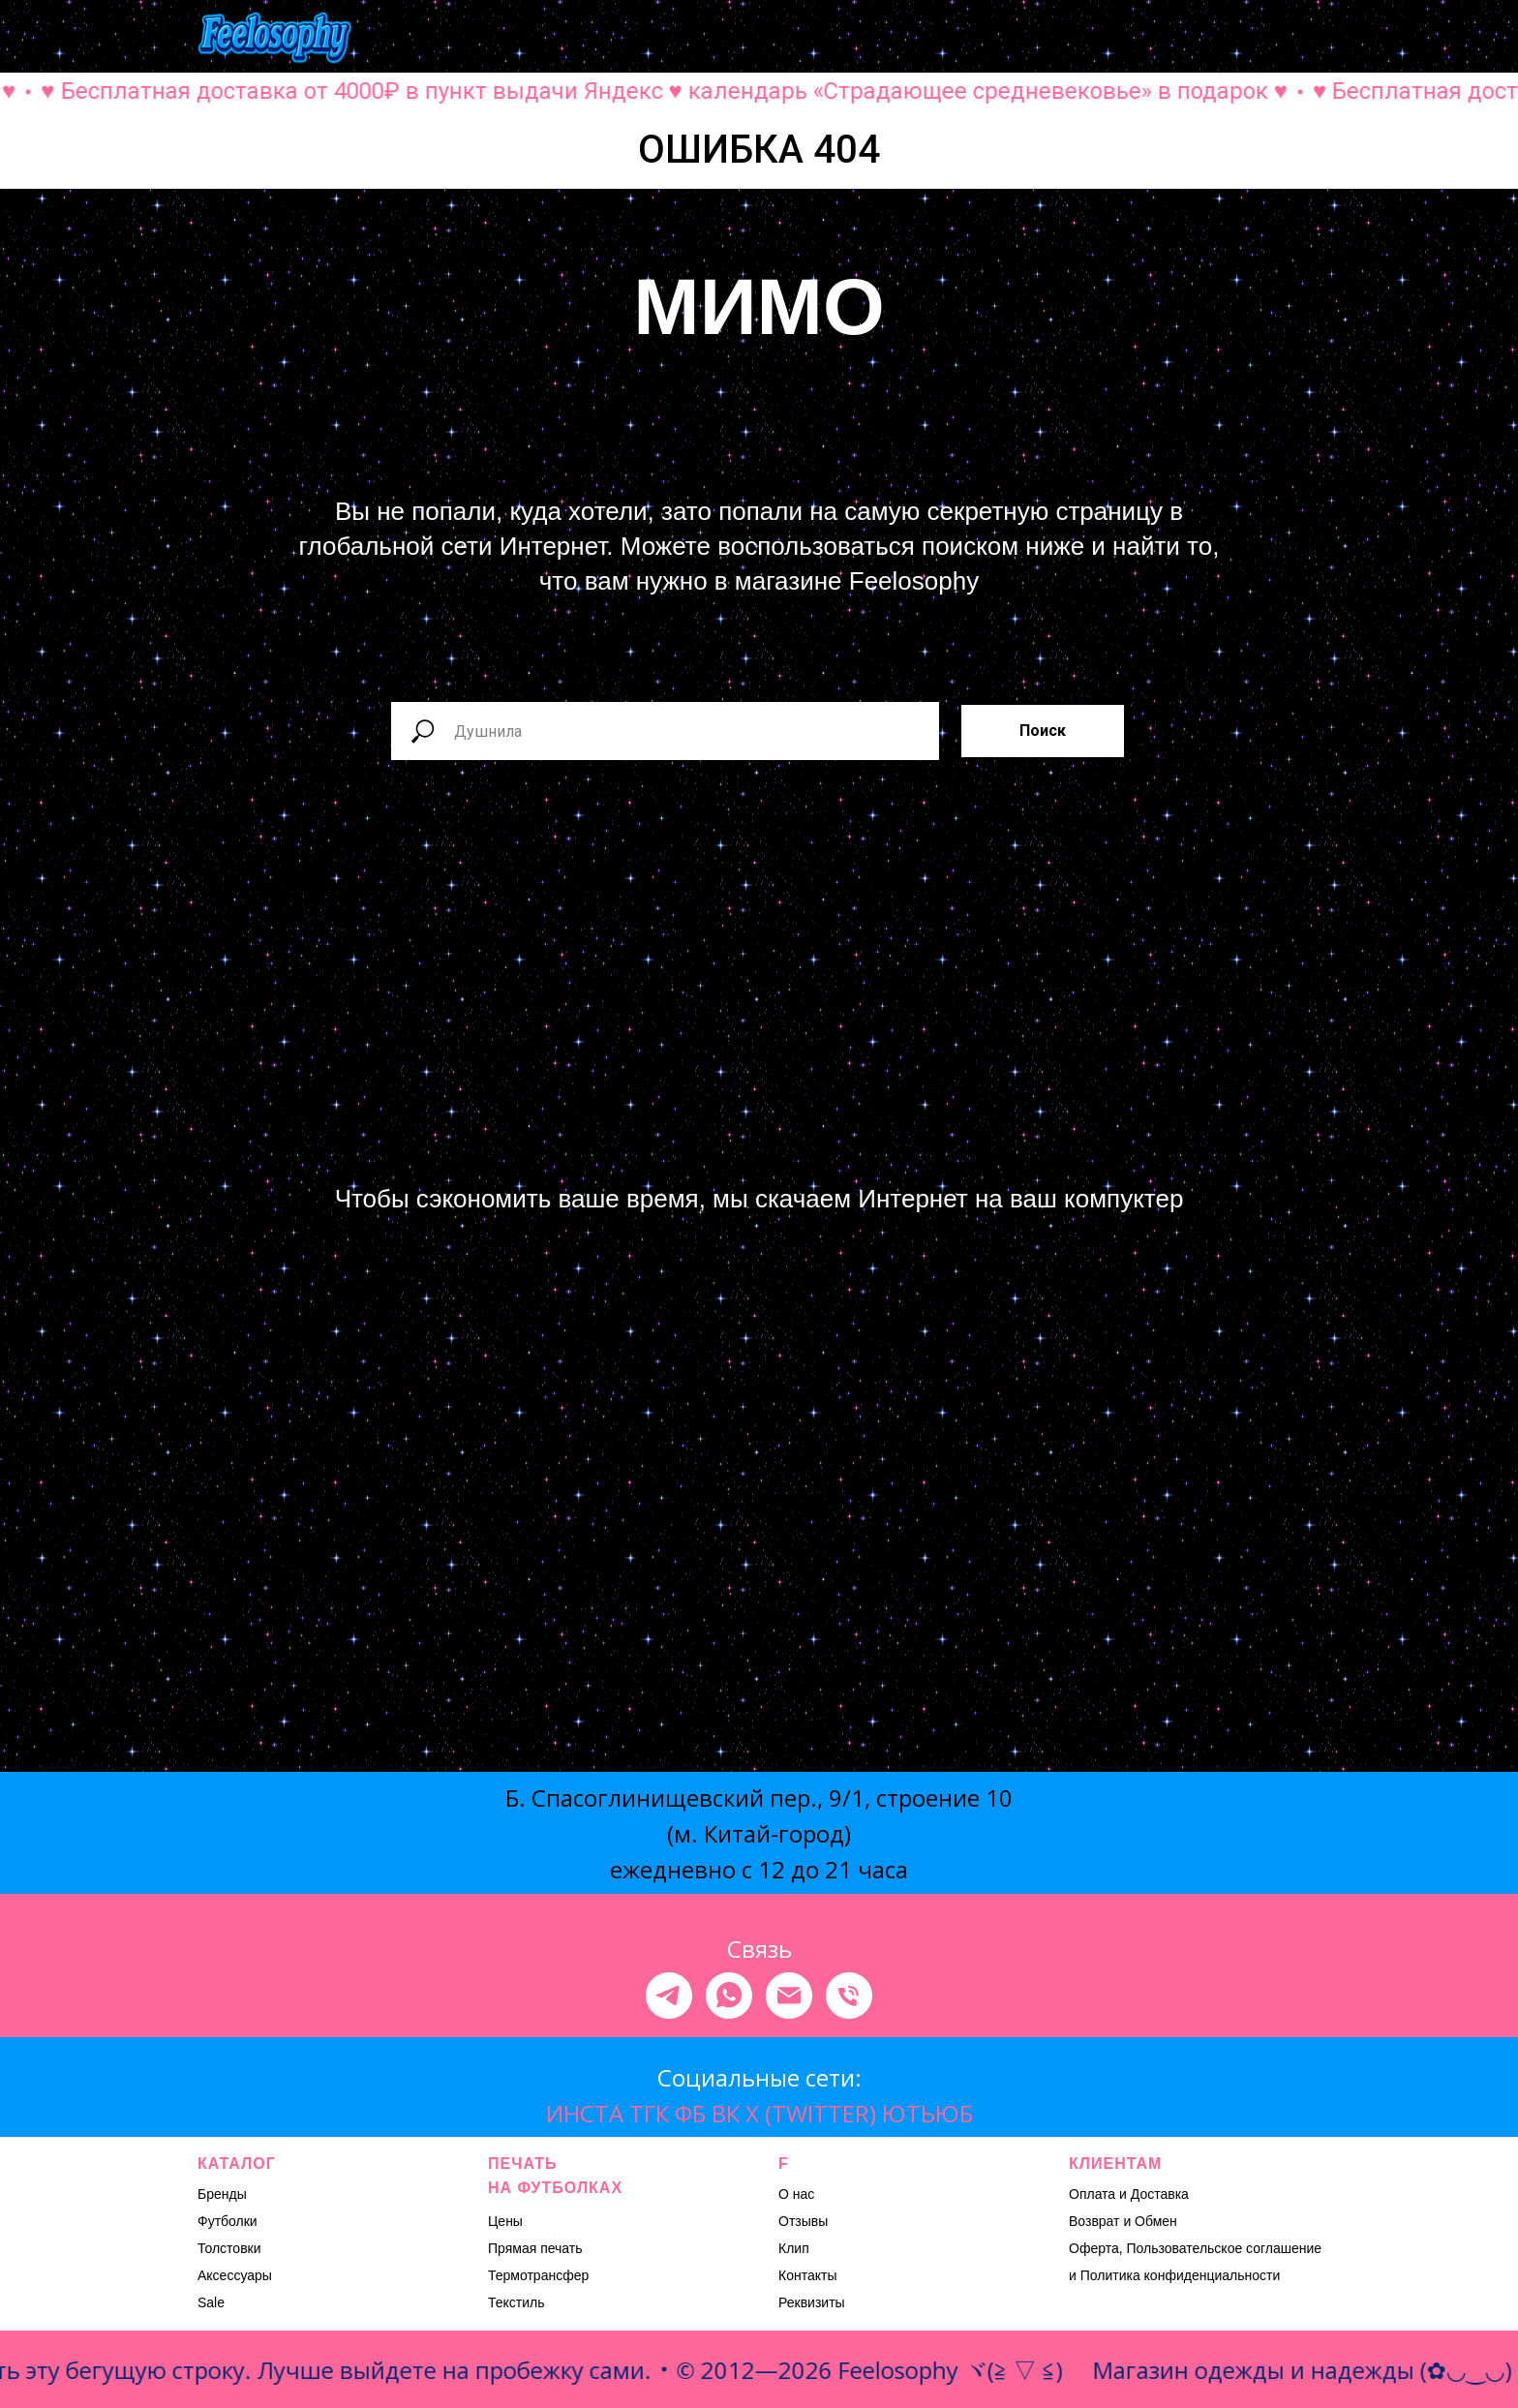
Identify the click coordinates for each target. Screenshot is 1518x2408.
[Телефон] (849, 1995)
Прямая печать (535, 2248)
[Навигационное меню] (1307, 38)
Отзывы (803, 2221)
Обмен (1156, 2221)
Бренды (222, 2194)
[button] (1115, 37)
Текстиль (516, 2302)
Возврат (1094, 2221)
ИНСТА (584, 2113)
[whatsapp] (729, 1995)
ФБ (690, 2113)
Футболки (227, 2221)
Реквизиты (811, 2302)
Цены (505, 2221)
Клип (793, 2248)
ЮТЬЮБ (927, 2113)
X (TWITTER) (810, 2113)
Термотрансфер (538, 2275)
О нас (796, 2194)
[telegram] (669, 1995)
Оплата (1092, 2194)
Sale (211, 2302)
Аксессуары (234, 2275)
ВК (726, 2113)
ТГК (649, 2113)
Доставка (1160, 2194)
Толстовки (229, 2248)
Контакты (807, 2275)
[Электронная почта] (789, 1995)
